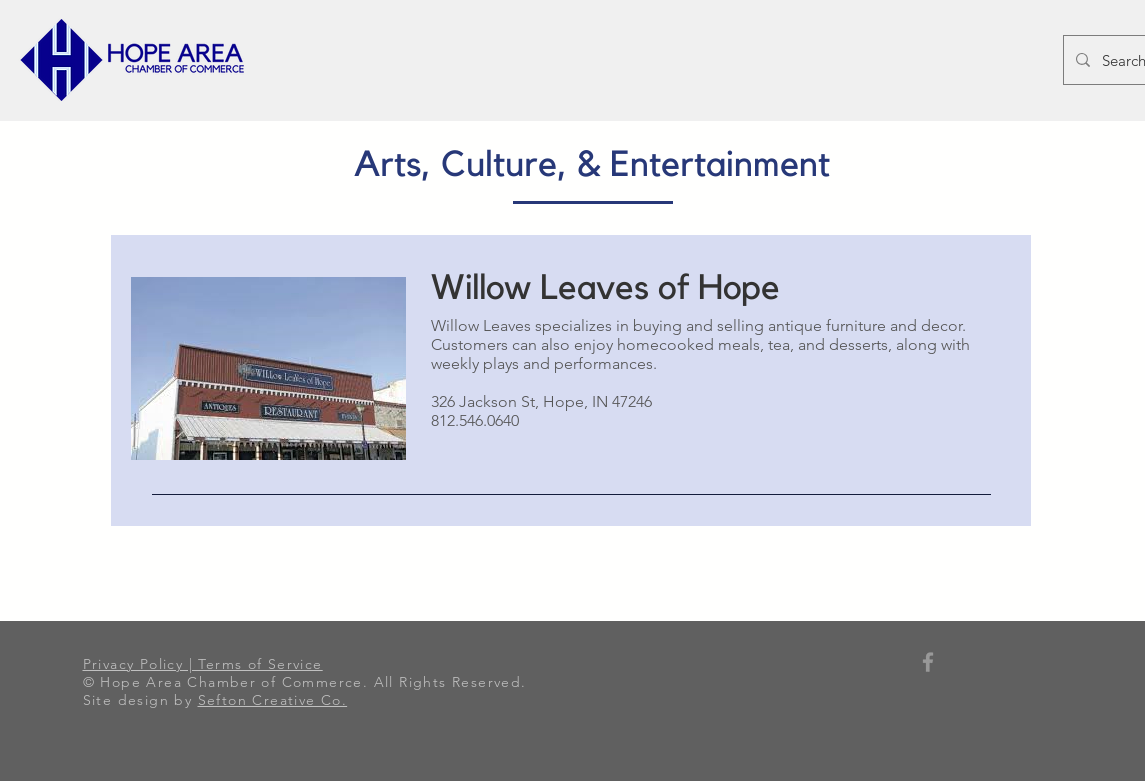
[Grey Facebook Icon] (928, 662)
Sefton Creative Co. (273, 700)
